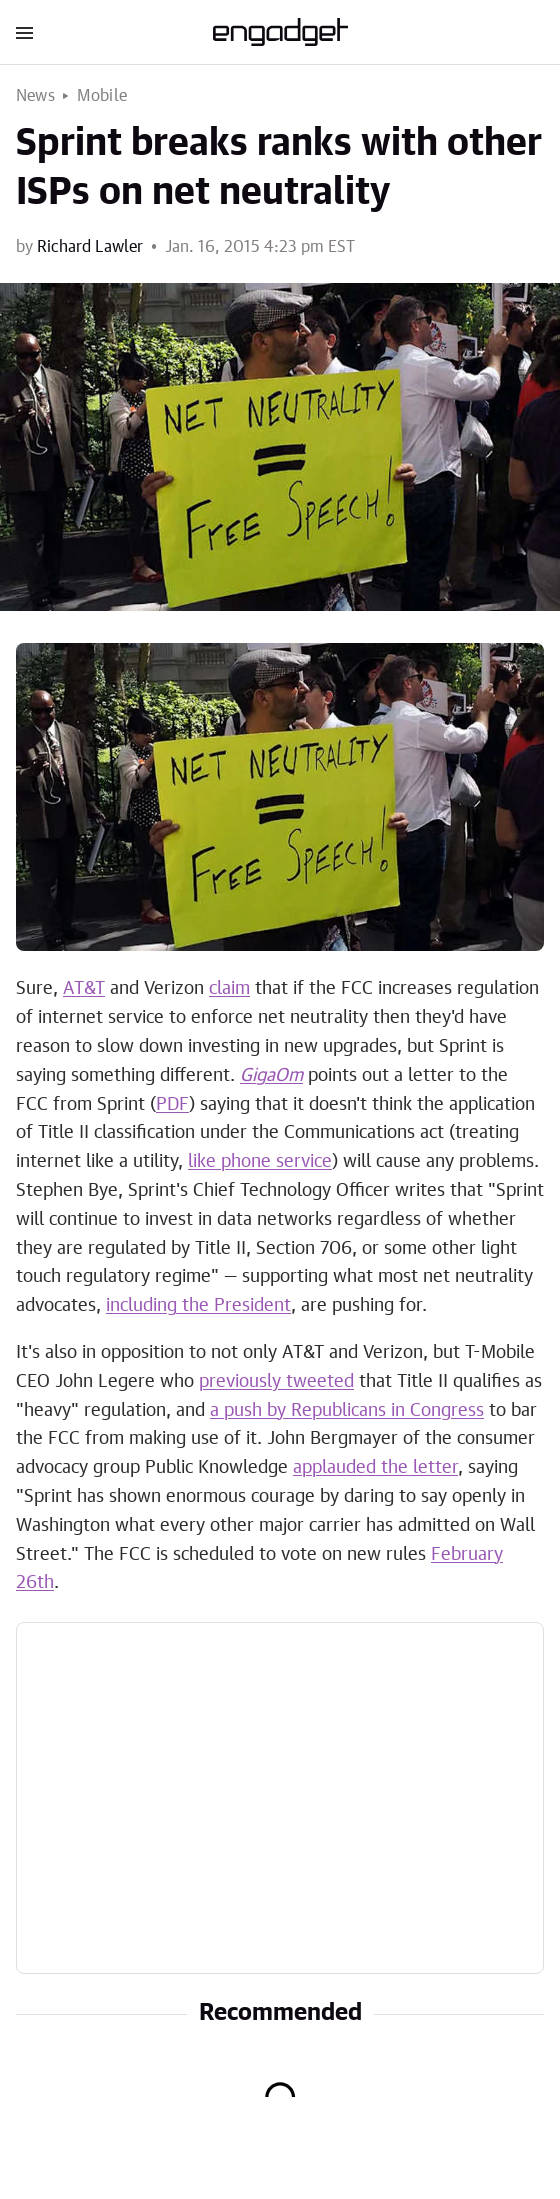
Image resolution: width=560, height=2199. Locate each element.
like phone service (260, 1162)
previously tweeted (276, 1382)
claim (229, 989)
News (35, 96)
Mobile (102, 96)
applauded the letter (375, 1468)
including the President (198, 1306)
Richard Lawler (90, 247)
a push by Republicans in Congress (347, 1411)
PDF (172, 1105)
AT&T (84, 989)
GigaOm (271, 1076)
